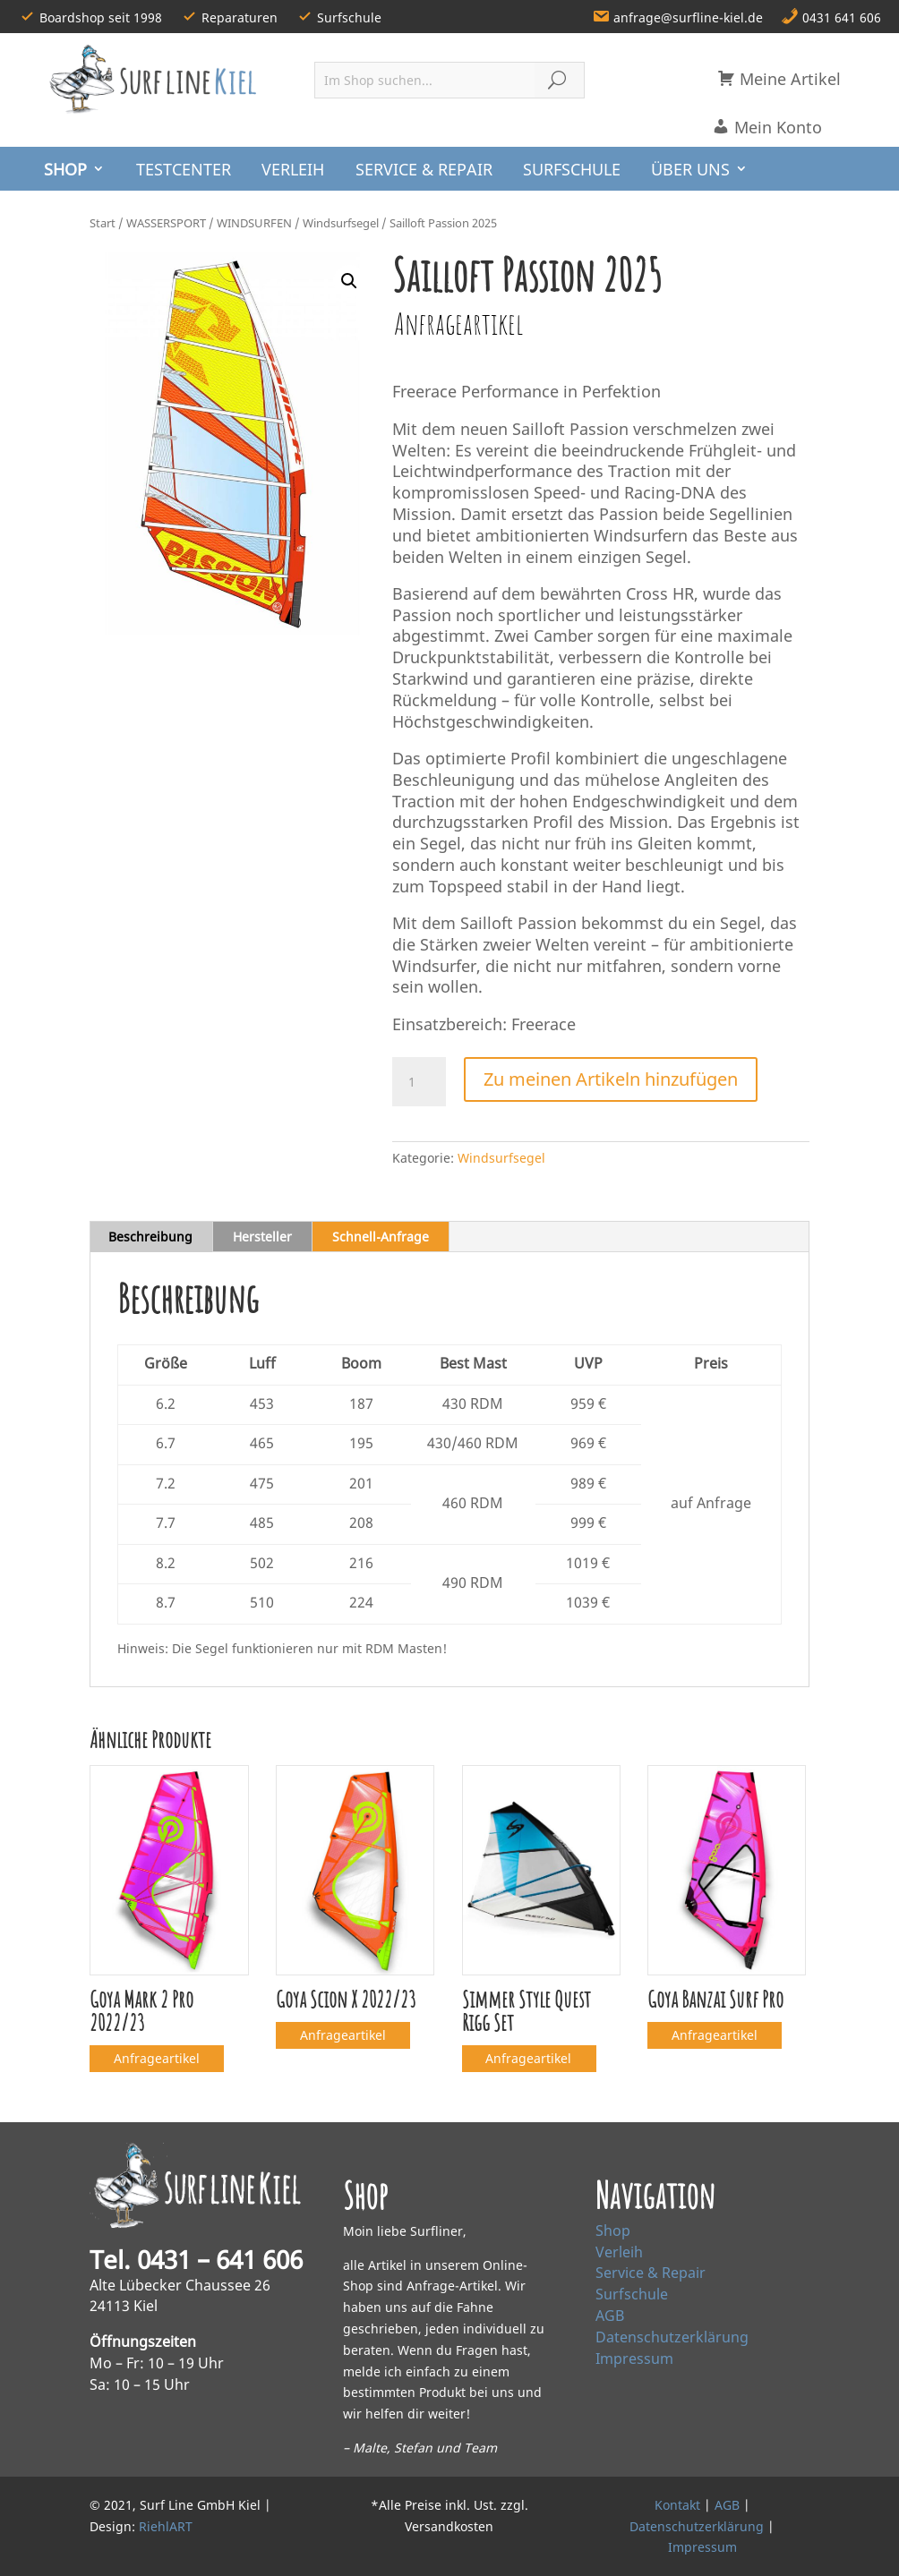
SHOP (65, 169)
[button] (349, 281)
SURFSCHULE (572, 169)
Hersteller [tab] (262, 1236)
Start (103, 223)
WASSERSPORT (166, 223)
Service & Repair (650, 2272)
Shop (612, 2230)
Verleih (619, 2252)
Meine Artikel (779, 79)
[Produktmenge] (419, 1082)
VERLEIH (292, 169)
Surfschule (631, 2294)
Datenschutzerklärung (672, 2337)
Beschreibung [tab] (150, 1236)
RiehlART (166, 2526)
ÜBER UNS (690, 169)
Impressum (634, 2358)
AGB (609, 2315)
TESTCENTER (183, 169)
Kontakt (677, 2504)
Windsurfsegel (341, 223)
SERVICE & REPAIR (423, 169)
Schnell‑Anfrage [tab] (380, 1236)
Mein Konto (767, 127)
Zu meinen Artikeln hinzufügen (611, 1079)
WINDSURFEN (254, 223)
